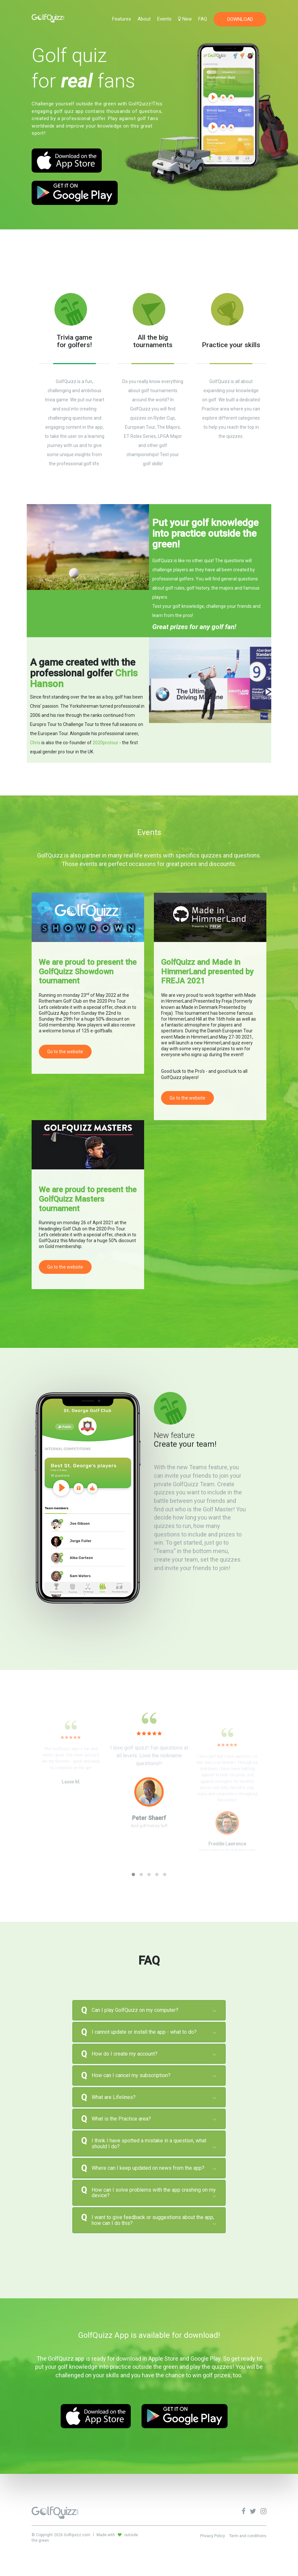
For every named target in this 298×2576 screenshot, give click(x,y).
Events (164, 19)
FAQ (202, 19)
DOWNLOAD (240, 19)
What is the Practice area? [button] (121, 2119)
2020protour (105, 742)
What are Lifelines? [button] (114, 2097)
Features (121, 19)
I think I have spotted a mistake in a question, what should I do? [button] (149, 2143)
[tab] (149, 2010)
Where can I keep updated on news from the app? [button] (148, 2168)
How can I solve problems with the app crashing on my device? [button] (154, 2193)
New (185, 19)
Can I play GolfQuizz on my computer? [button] (135, 2010)
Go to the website (65, 1051)
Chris (35, 742)
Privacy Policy (212, 2536)
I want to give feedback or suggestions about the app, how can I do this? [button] (153, 2220)
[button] (133, 1874)
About (144, 19)
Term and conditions (247, 2536)
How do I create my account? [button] (124, 2054)
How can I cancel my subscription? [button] (131, 2075)
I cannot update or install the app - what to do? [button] (144, 2032)
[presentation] (35, 1881)
